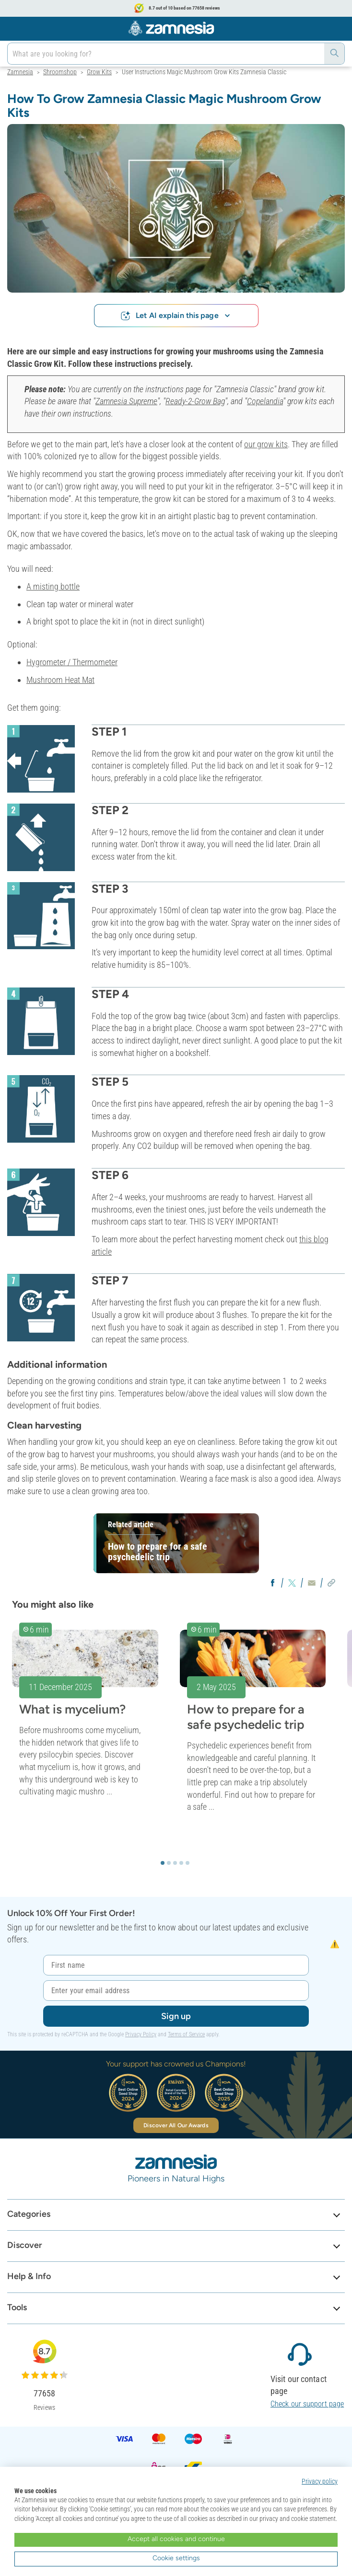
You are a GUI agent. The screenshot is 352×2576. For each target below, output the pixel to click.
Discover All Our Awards (175, 2125)
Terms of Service (186, 2034)
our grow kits (266, 444)
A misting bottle (53, 586)
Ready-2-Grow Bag (195, 401)
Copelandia (265, 401)
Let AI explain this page (176, 315)
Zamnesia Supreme (126, 401)
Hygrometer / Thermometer (71, 662)
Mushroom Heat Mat (60, 680)
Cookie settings (176, 2558)
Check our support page (307, 2403)
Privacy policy (320, 2481)
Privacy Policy (140, 2034)
